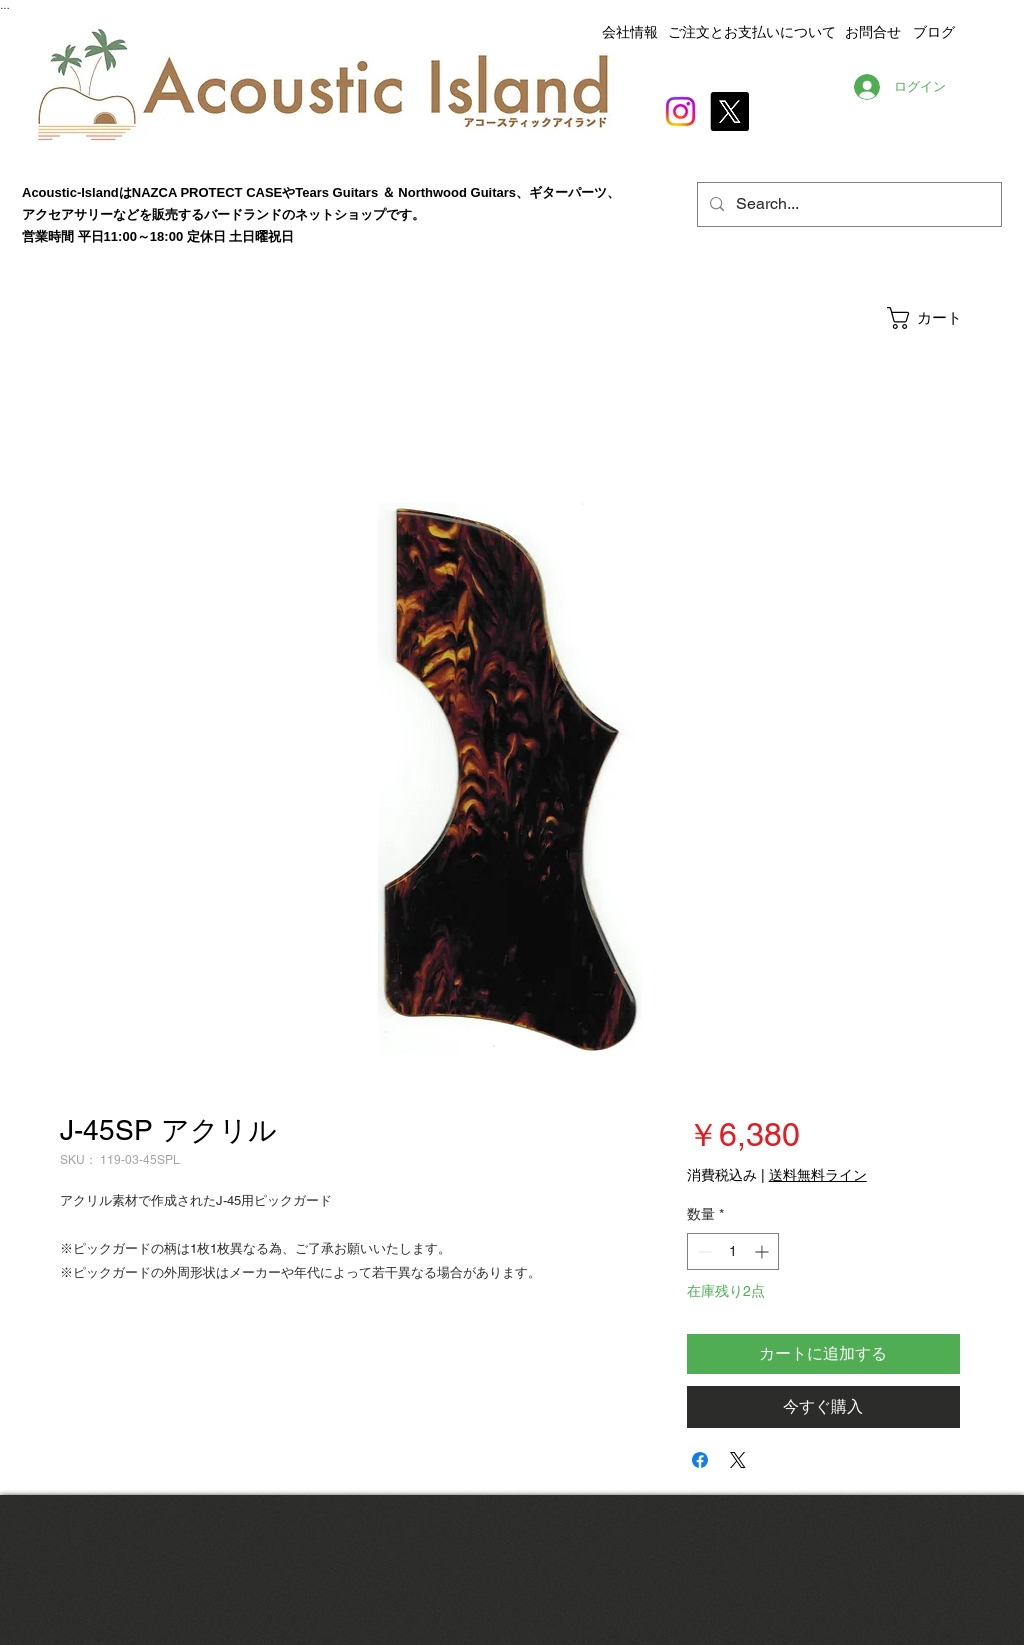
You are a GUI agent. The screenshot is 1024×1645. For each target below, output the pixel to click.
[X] (729, 111)
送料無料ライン (818, 1175)
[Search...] (847, 204)
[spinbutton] (733, 1251)
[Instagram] (680, 111)
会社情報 (630, 32)
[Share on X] (738, 1460)
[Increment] (763, 1251)
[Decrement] (702, 1251)
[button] (943, 318)
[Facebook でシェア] (700, 1460)
